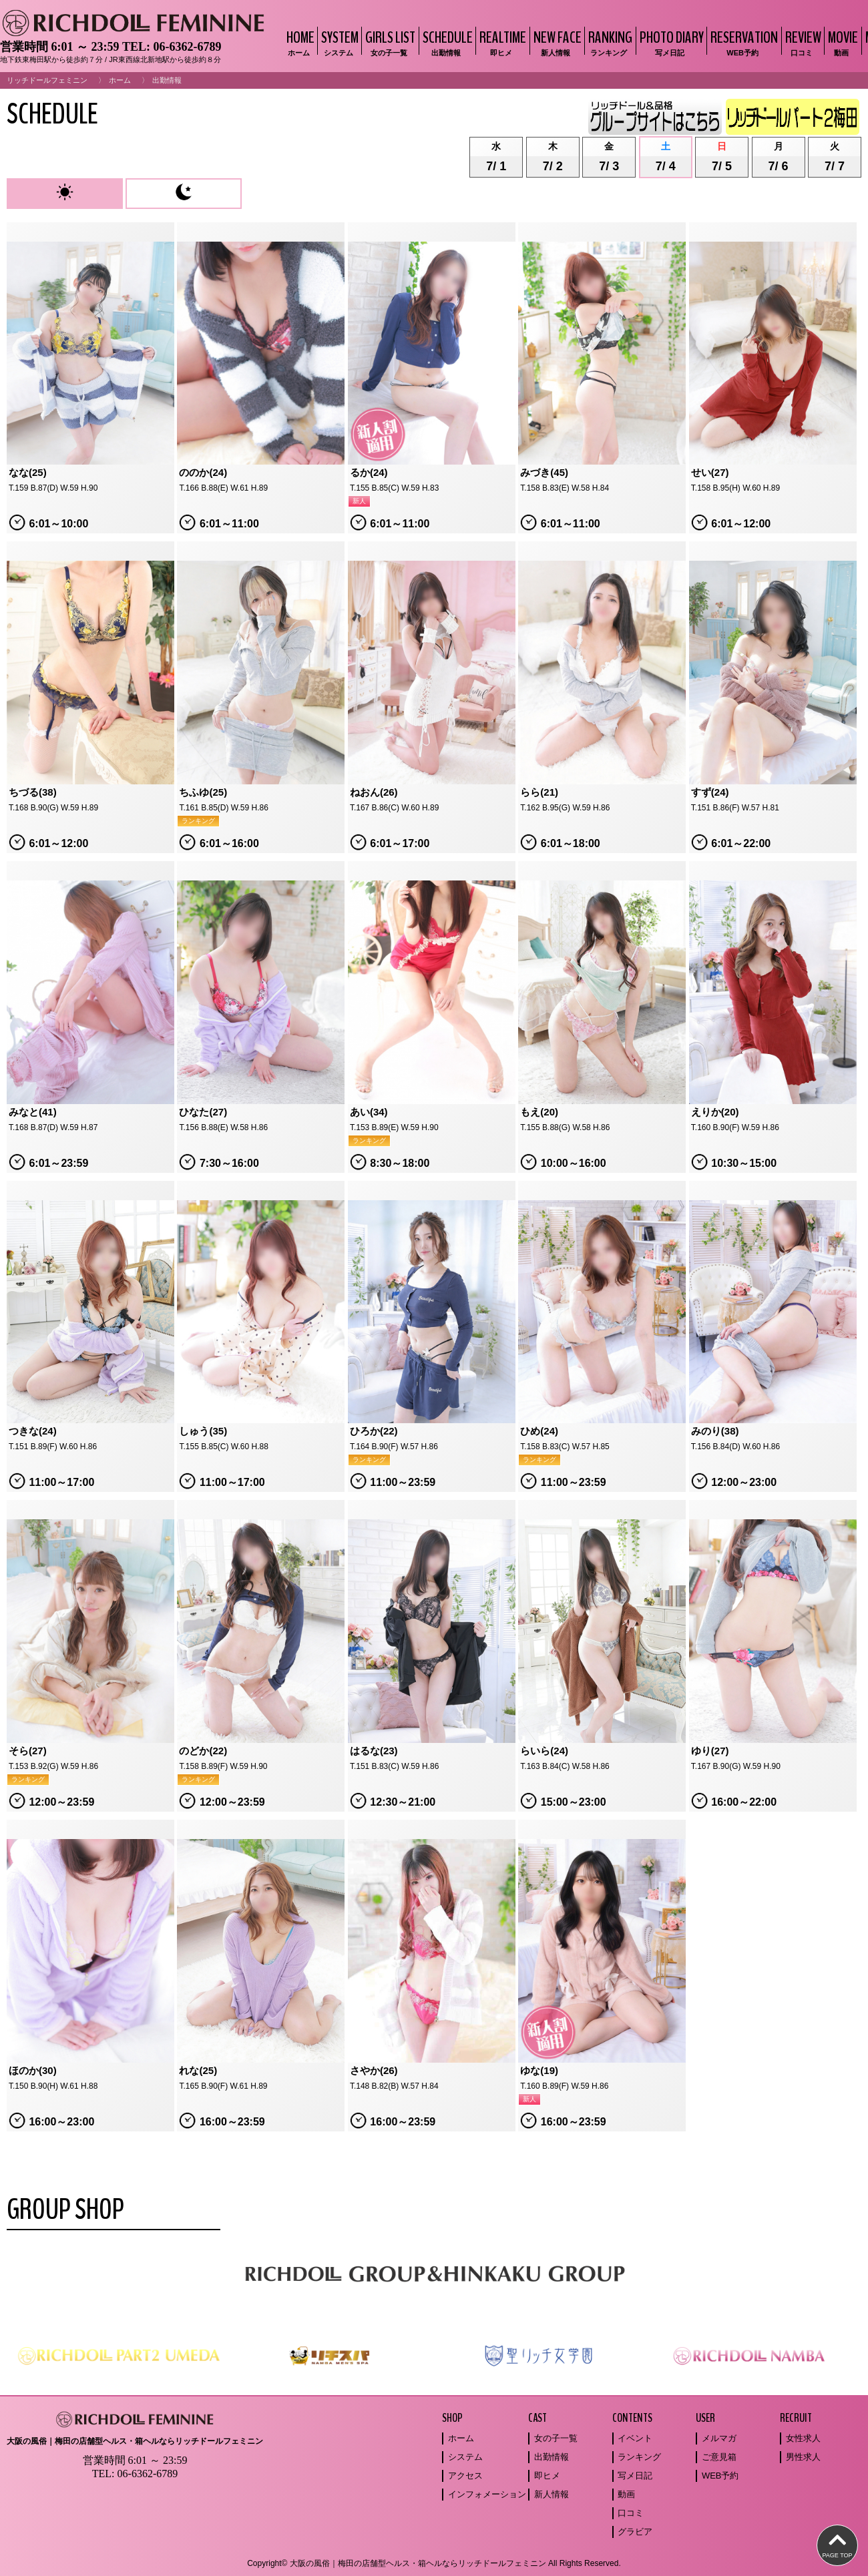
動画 (626, 2494)
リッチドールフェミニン (47, 80)
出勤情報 (551, 2457)
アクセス (465, 2476)
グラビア (635, 2532)
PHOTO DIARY (670, 42)
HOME (298, 42)
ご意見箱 (719, 2457)
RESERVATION (742, 42)
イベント (635, 2438)
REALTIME (501, 42)
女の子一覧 (556, 2438)
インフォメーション (487, 2494)
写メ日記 (635, 2476)
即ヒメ (547, 2476)
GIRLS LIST (388, 42)
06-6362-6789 (187, 46)
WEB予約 (720, 2476)
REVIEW (801, 42)
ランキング (639, 2457)
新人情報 (551, 2494)
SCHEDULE (446, 42)
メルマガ (719, 2438)
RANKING (608, 42)
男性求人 (803, 2457)
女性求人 (803, 2438)
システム (465, 2457)
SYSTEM (338, 42)
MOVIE (841, 42)
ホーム (120, 80)
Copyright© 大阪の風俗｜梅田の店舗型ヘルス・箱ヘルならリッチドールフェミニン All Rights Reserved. (434, 2563)
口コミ (631, 2513)
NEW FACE (556, 42)
